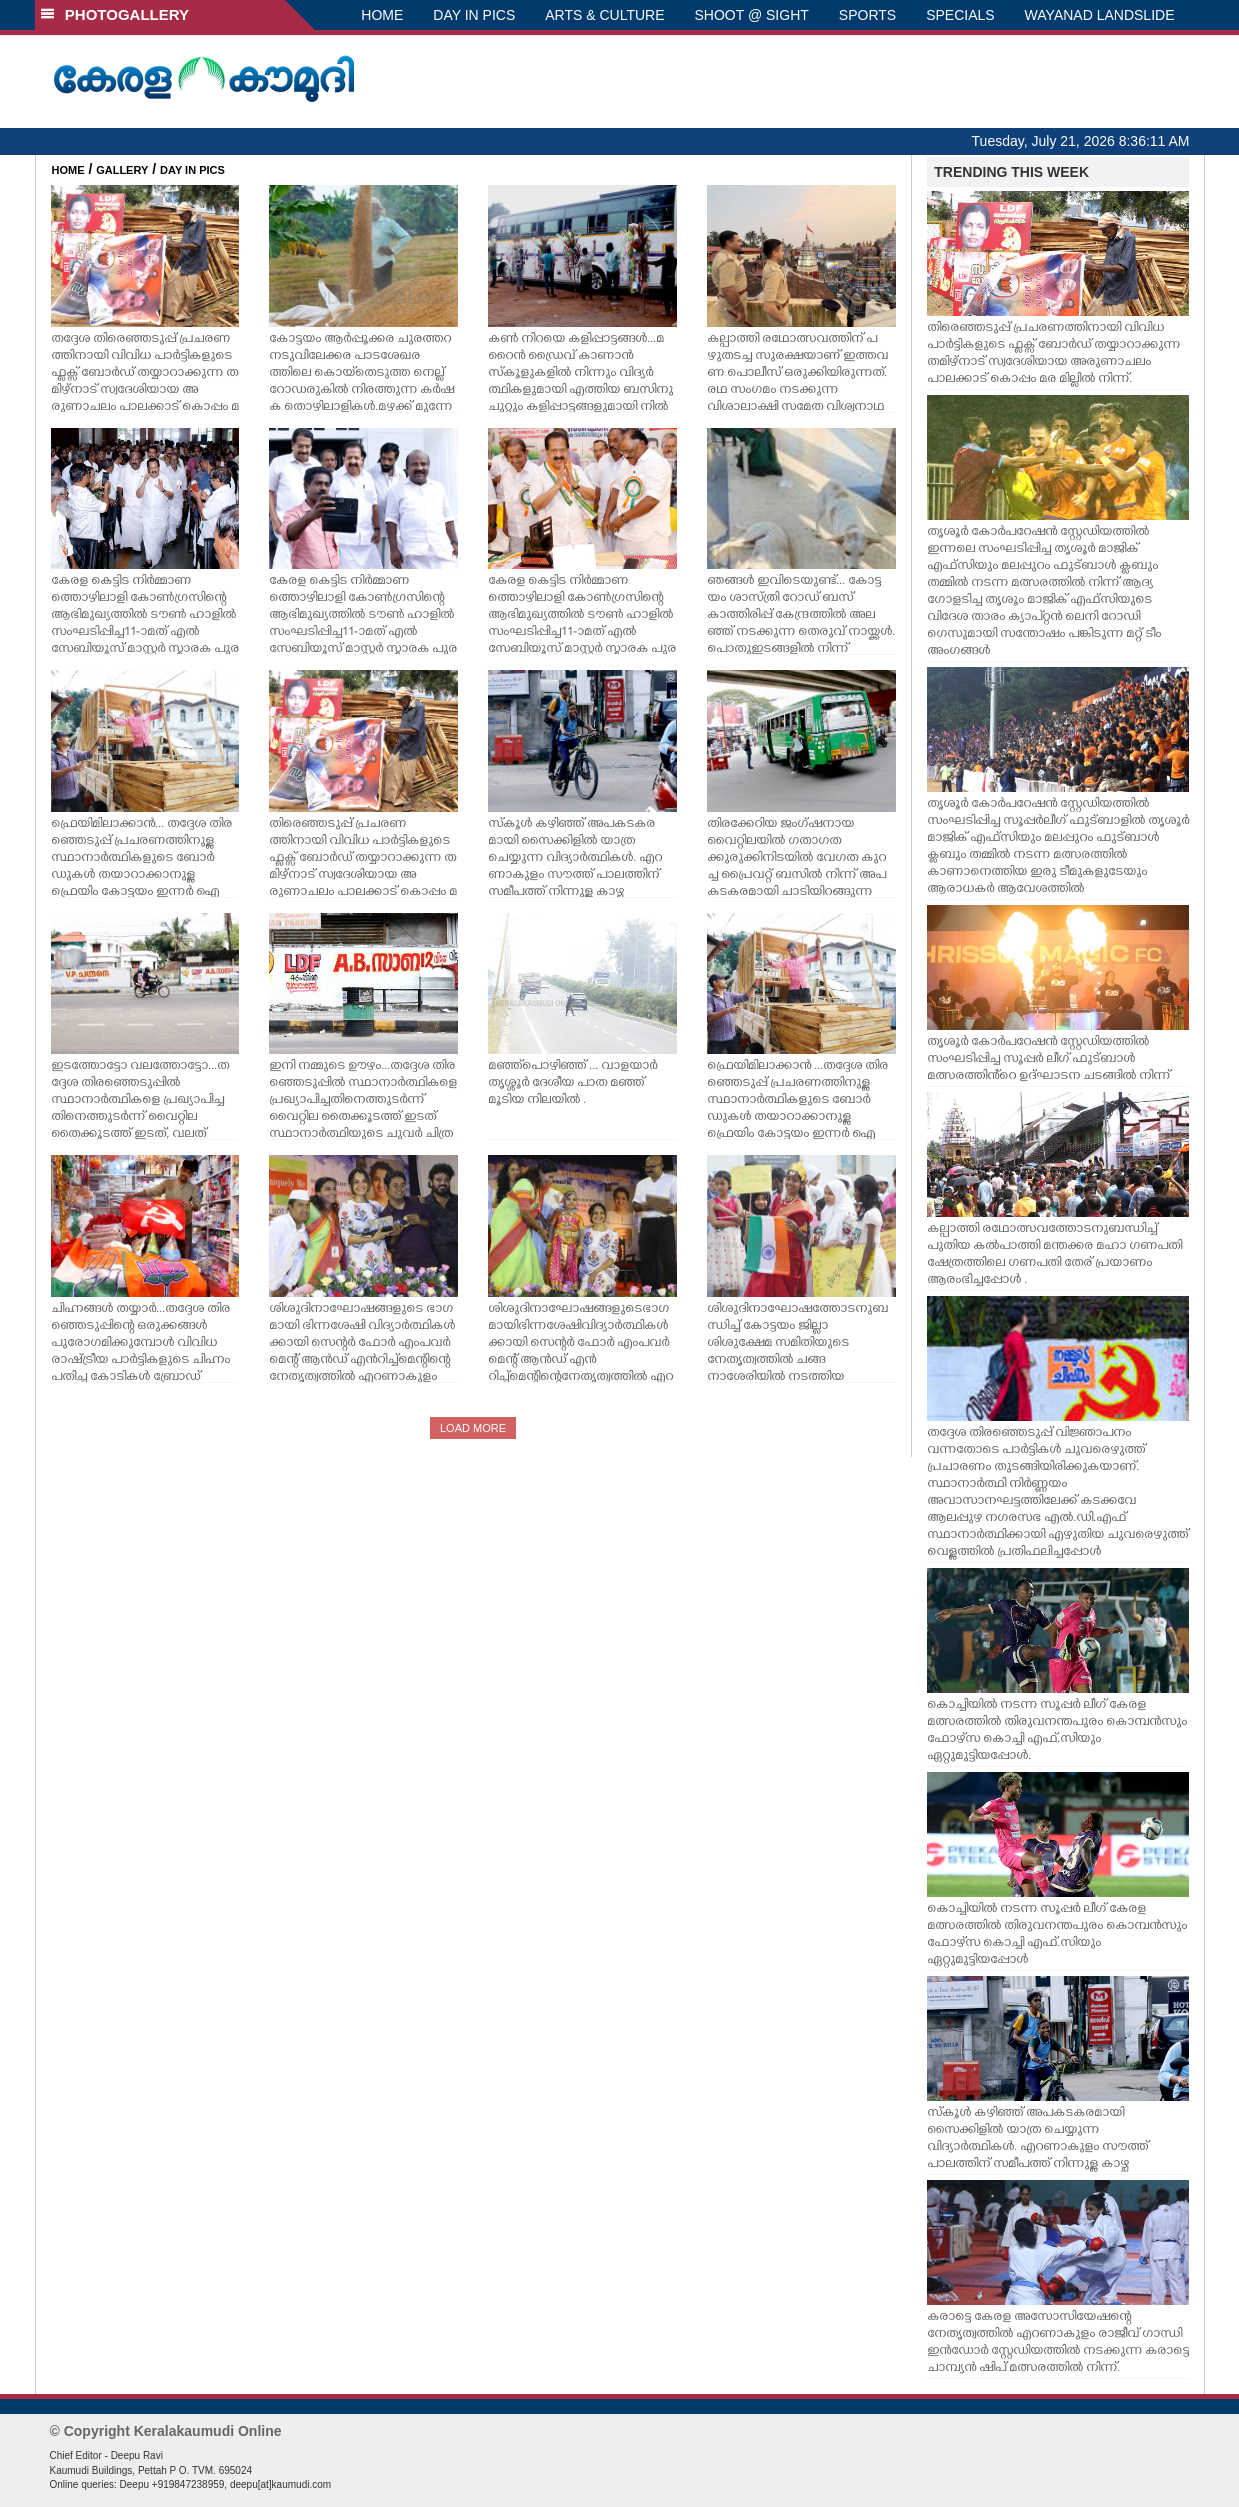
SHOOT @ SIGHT (752, 15)
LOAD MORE (473, 1428)
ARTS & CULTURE (604, 15)
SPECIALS (960, 15)
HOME (382, 15)
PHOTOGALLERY (115, 14)
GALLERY (122, 170)
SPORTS (867, 15)
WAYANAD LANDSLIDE (1100, 15)
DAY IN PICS (474, 15)
